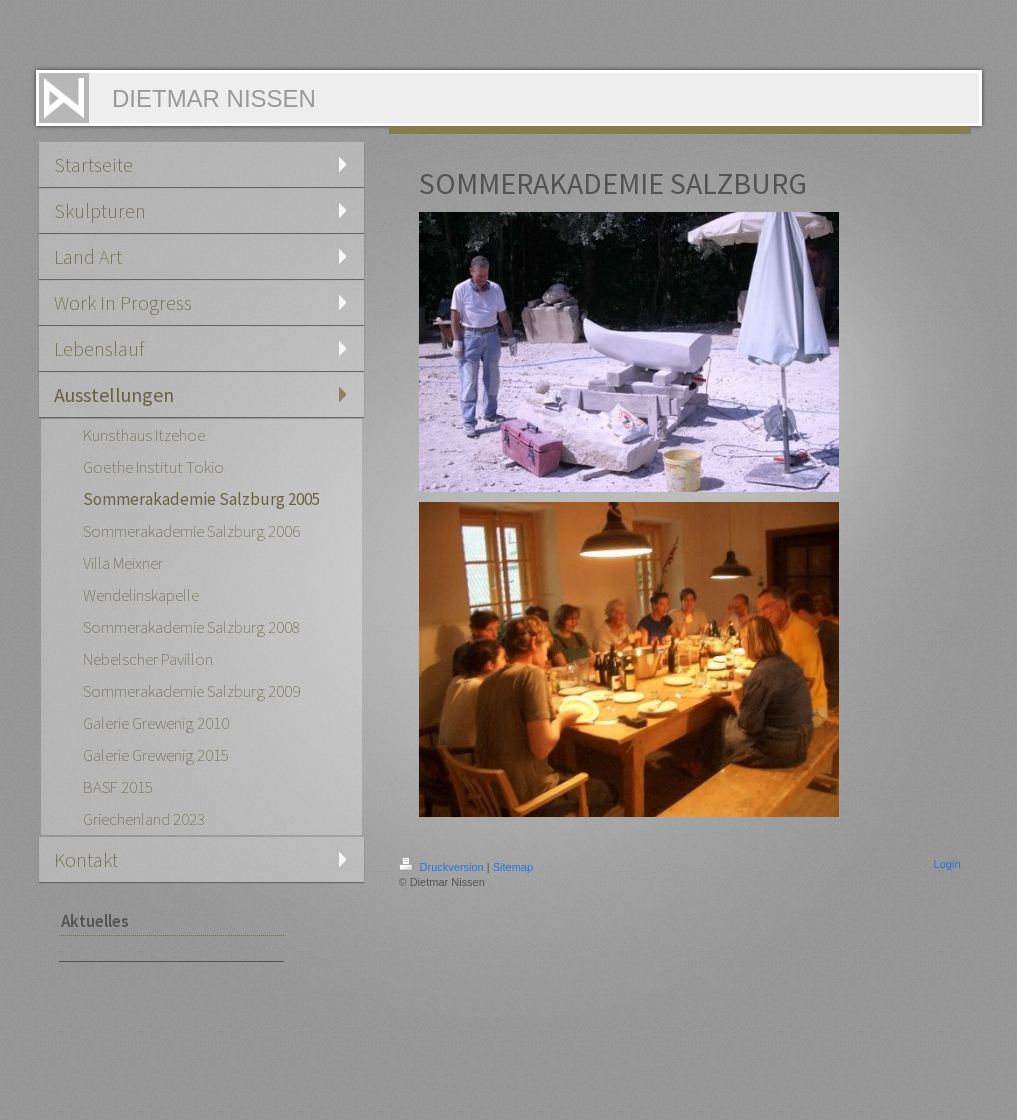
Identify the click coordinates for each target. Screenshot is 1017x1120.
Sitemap (513, 867)
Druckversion (443, 867)
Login (947, 864)
